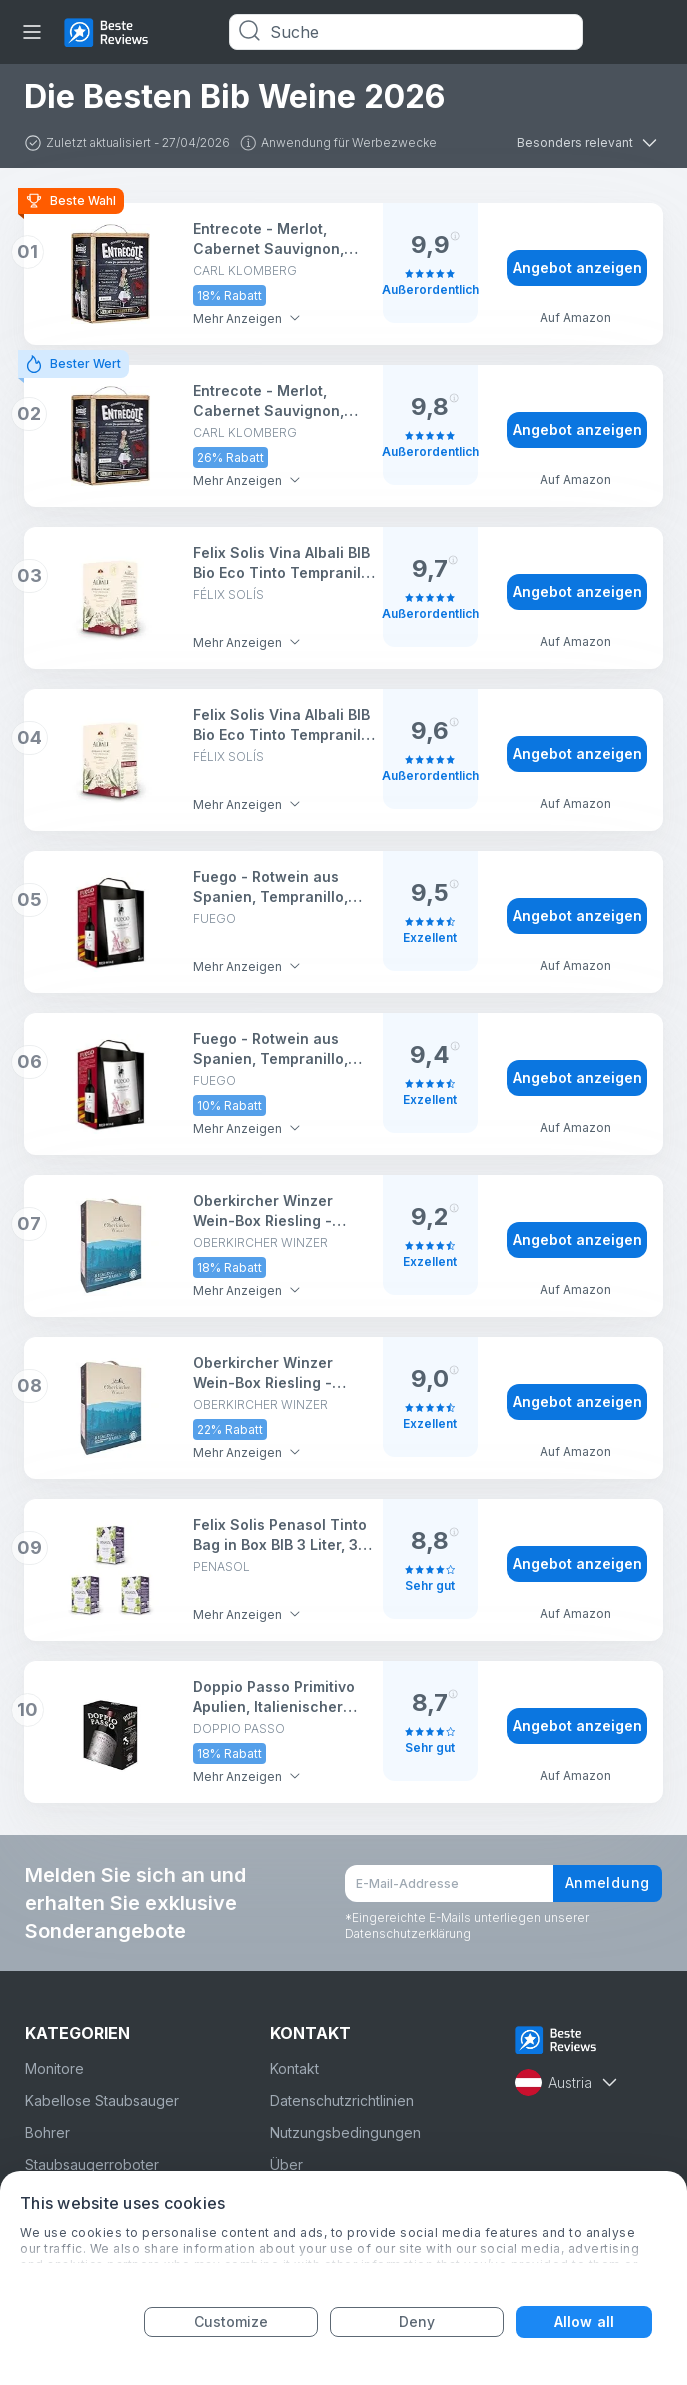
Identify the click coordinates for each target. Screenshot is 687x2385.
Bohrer (47, 2132)
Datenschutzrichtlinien (342, 2100)
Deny (417, 2321)
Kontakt (294, 2068)
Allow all (584, 2321)
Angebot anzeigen (577, 267)
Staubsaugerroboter (92, 2164)
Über (286, 2164)
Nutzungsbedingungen (345, 2132)
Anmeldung (607, 1882)
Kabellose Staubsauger (102, 2100)
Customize (231, 2321)
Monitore (54, 2068)
